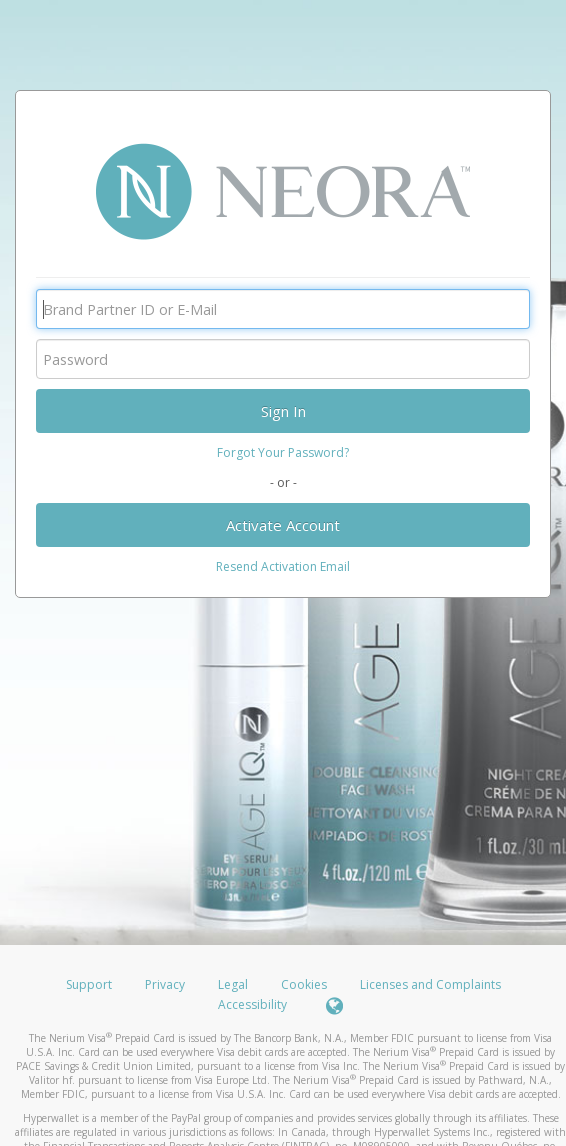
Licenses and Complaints (430, 984)
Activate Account (283, 525)
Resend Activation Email (283, 566)
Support (89, 984)
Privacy (165, 984)
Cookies (304, 984)
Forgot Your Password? (283, 452)
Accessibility (252, 1004)
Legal (233, 984)
